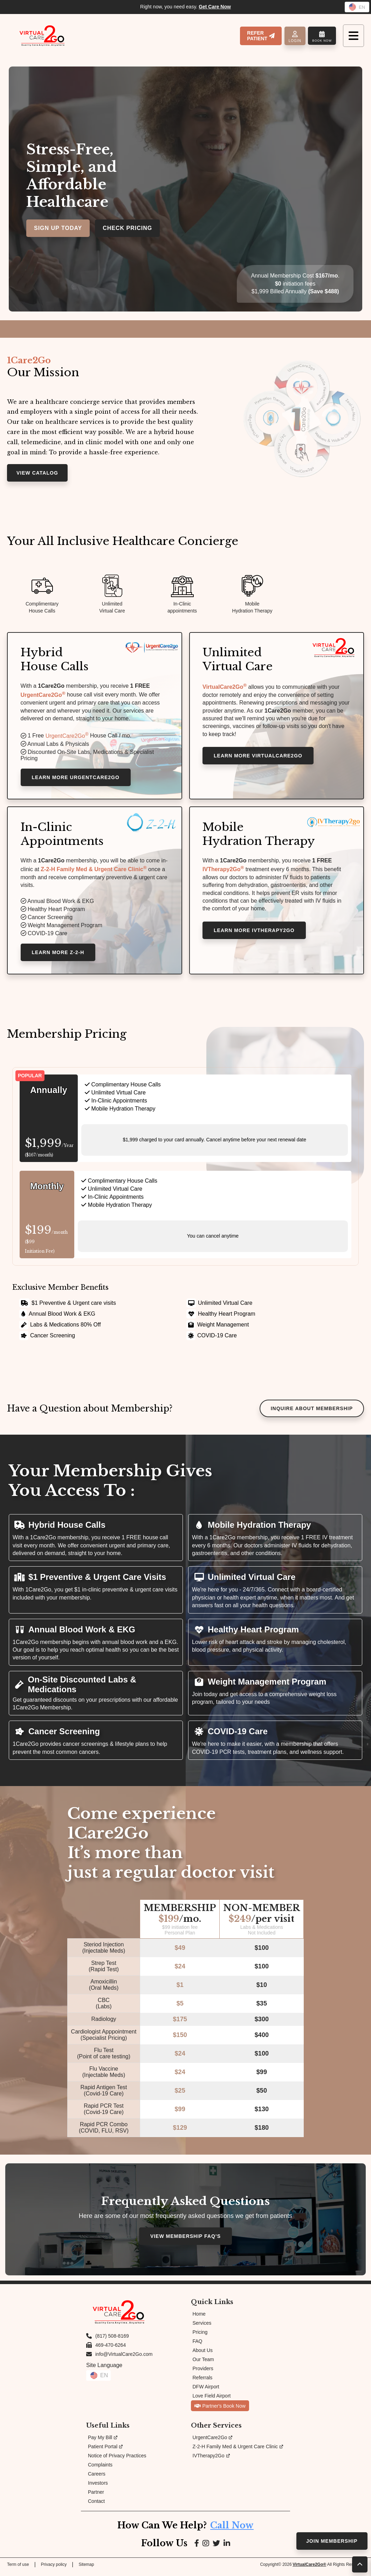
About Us (203, 2355)
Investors (98, 2488)
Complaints (100, 2469)
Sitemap (86, 2569)
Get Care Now (215, 6)
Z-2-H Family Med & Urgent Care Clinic (238, 2451)
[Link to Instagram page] (205, 2548)
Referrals (203, 2382)
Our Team (203, 2364)
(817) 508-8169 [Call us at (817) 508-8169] (112, 2341)
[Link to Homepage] (42, 35)
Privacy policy (54, 2569)
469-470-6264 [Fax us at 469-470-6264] (110, 2350)
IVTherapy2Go (224, 873)
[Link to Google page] (216, 2548)
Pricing (200, 2337)
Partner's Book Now (220, 2411)
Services (202, 2328)
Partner (96, 2497)
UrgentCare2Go (44, 696)
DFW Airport (206, 2391)
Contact (96, 2506)
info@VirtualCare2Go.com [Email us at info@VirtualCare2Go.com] (123, 2359)
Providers (203, 2373)
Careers (96, 2479)
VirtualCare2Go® (309, 2569)
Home (199, 2319)
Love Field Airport (212, 2400)
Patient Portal (105, 2451)
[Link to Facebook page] (195, 2548)
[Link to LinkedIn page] (228, 2548)
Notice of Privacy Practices (117, 2460)
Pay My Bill (102, 2442)
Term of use (18, 2569)
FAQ (197, 2346)
